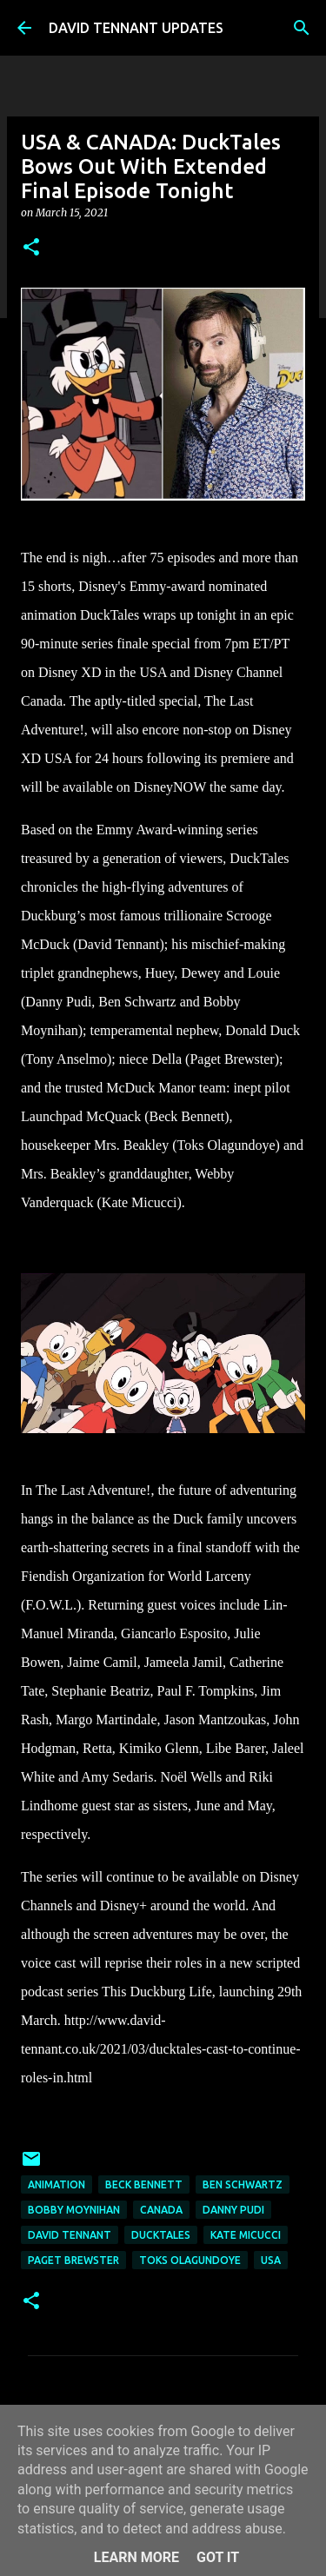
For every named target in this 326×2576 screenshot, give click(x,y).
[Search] (301, 28)
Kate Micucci (245, 2235)
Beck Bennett (144, 2184)
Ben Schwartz (243, 2184)
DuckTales (160, 2235)
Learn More (136, 2557)
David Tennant (69, 2235)
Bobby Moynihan (74, 2209)
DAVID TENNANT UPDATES (136, 28)
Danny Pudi (233, 2209)
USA (271, 2260)
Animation (56, 2184)
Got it (217, 2557)
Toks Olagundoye (190, 2260)
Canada (161, 2209)
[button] (31, 248)
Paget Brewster (73, 2260)
